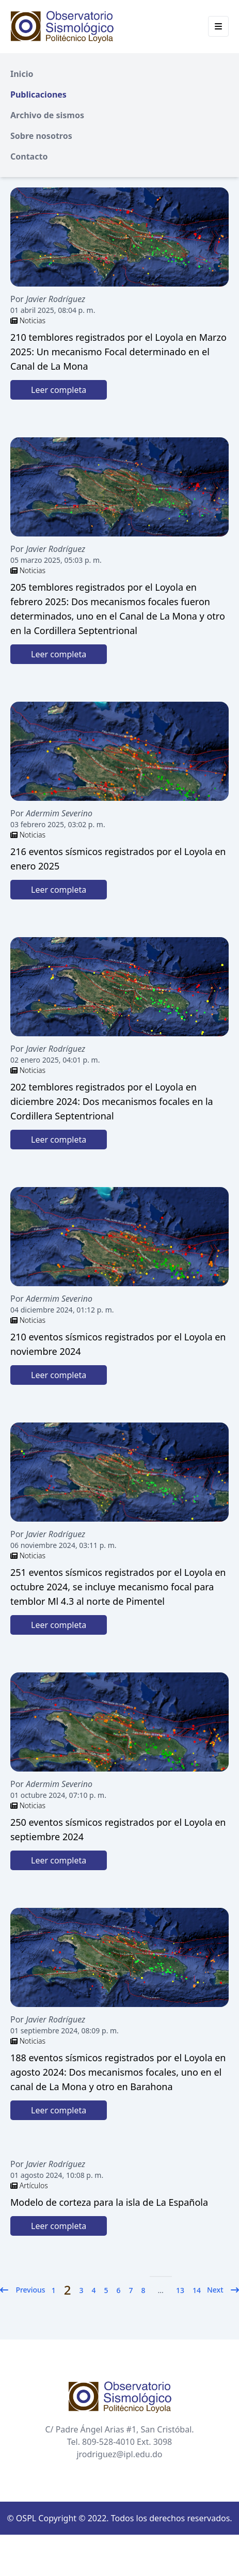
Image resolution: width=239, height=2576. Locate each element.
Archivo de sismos (47, 115)
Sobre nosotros (41, 135)
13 (180, 2290)
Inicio (21, 74)
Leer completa (58, 390)
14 (197, 2290)
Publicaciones (38, 94)
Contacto (28, 156)
